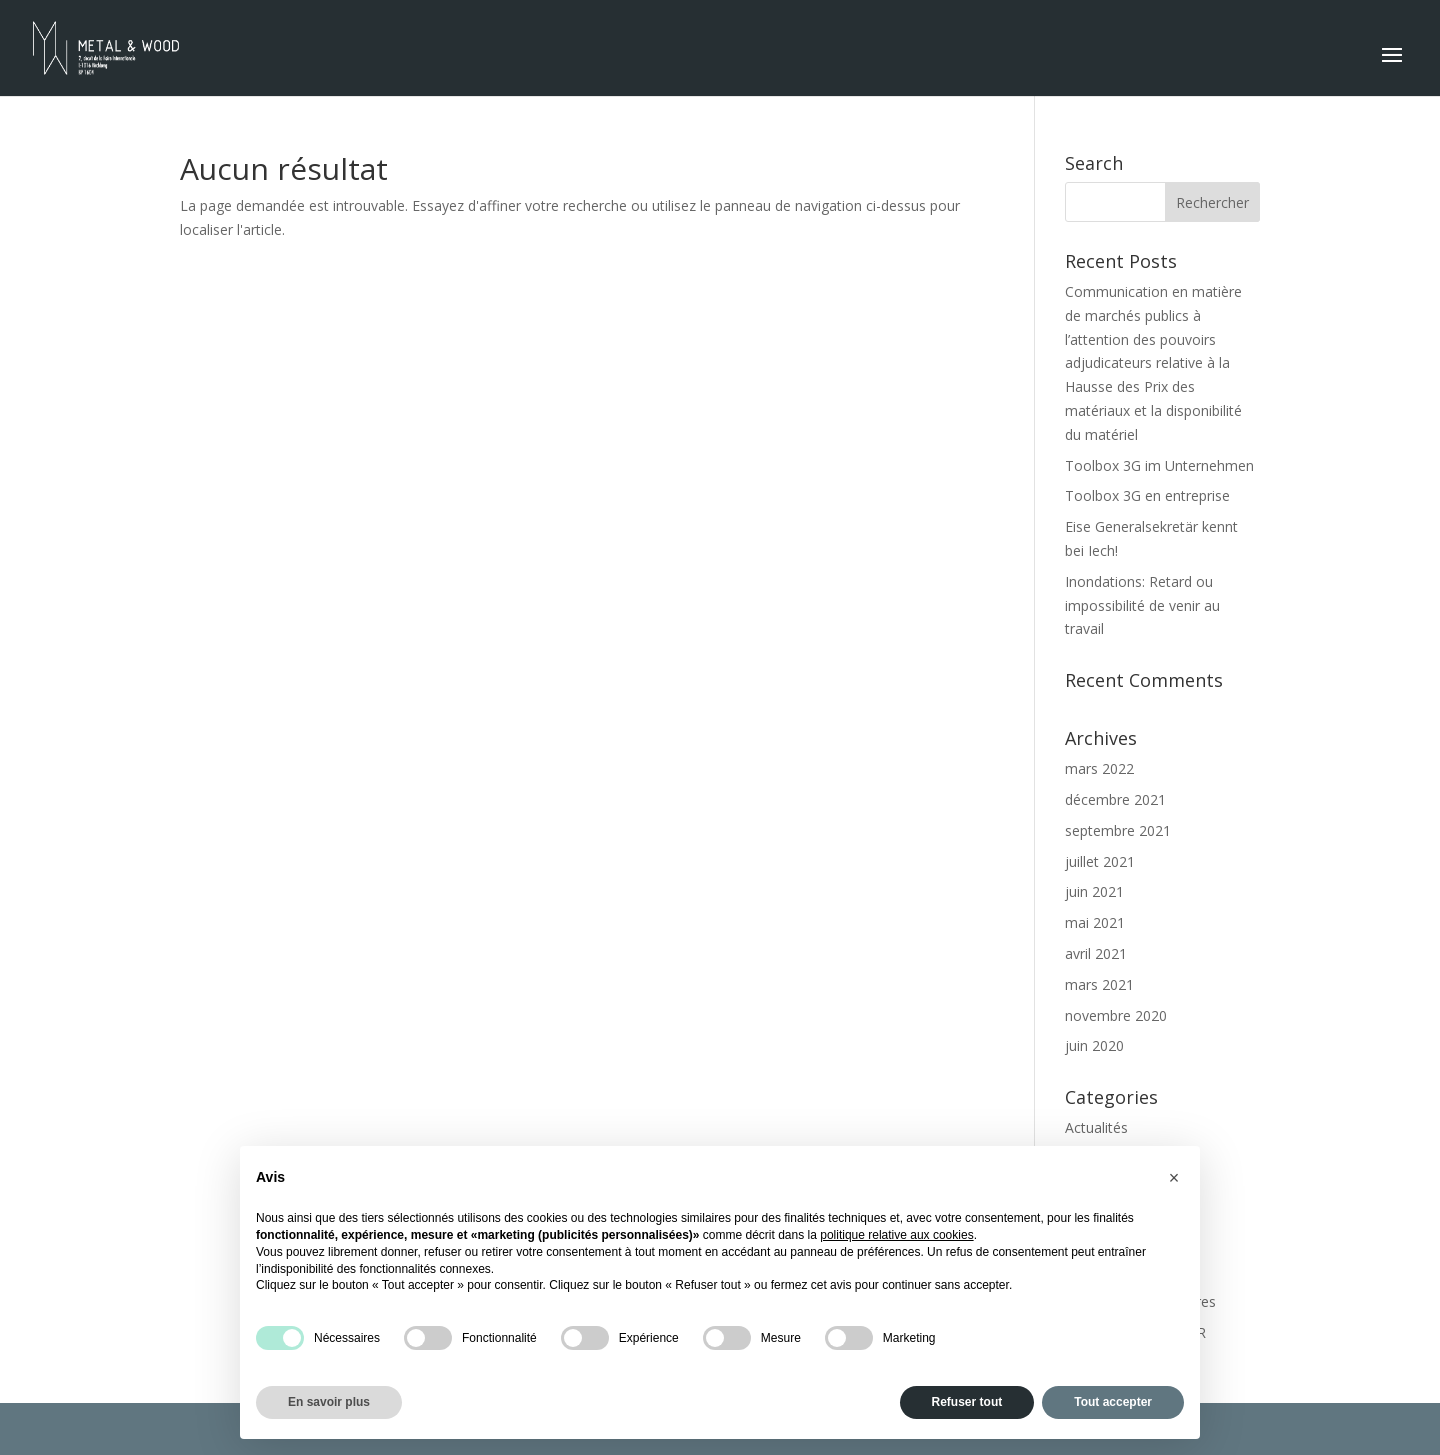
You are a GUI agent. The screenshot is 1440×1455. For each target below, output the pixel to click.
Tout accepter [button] (1113, 1402)
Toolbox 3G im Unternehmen (1159, 465)
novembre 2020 (1116, 1015)
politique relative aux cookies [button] (896, 1235)
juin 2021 (1094, 891)
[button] (1174, 1178)
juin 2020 (1094, 1045)
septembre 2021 (1118, 830)
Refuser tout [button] (967, 1402)
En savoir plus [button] (329, 1402)
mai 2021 (1095, 922)
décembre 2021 (1115, 799)
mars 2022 (1099, 768)
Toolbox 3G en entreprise (1147, 495)
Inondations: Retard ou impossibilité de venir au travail (1142, 605)
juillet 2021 (1100, 861)
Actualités (1096, 1127)
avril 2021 (1096, 953)
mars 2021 (1099, 984)
